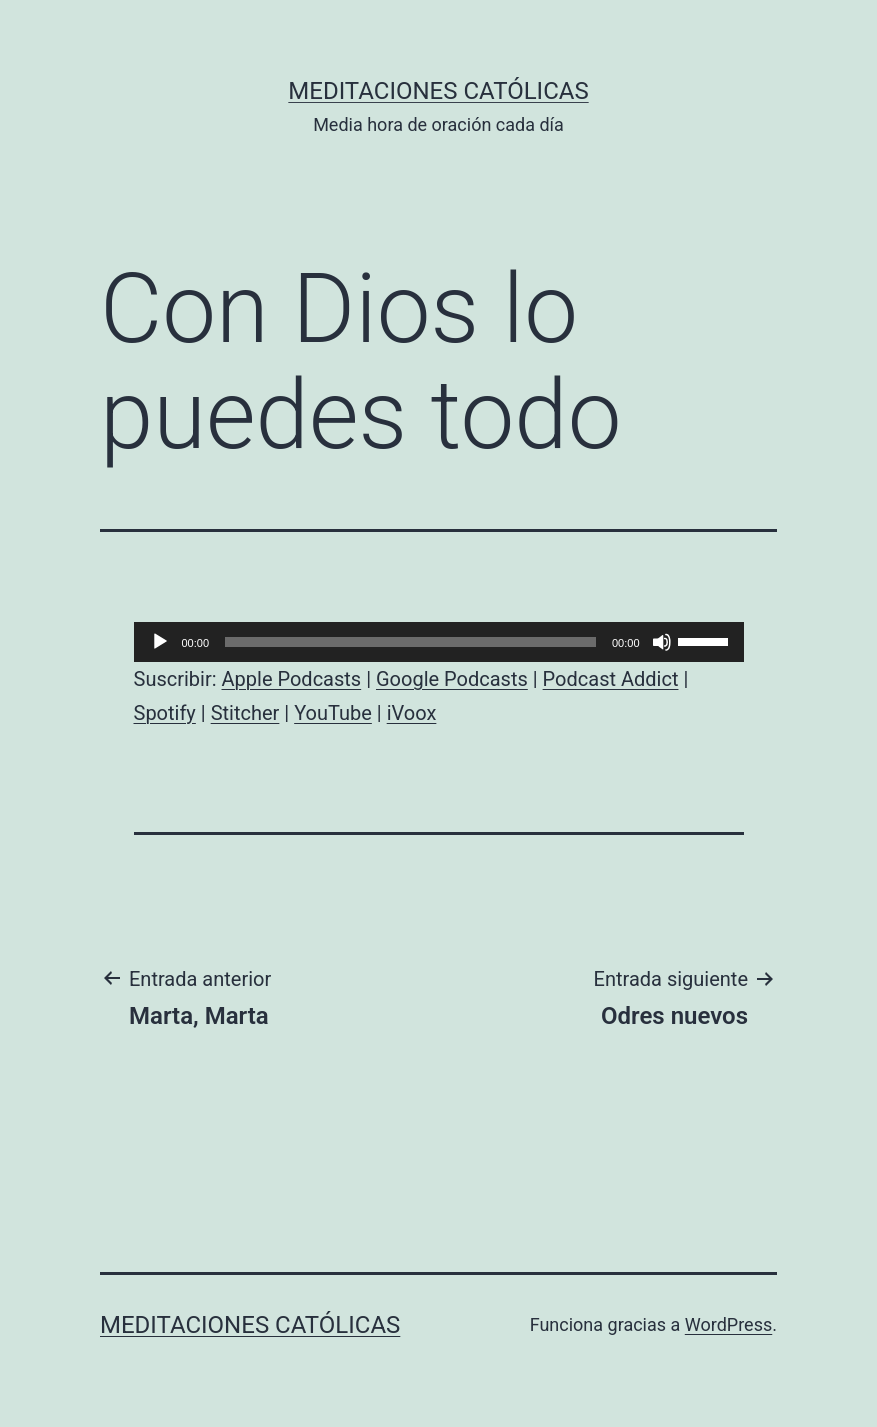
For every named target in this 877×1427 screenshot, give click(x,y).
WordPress (728, 1324)
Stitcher (245, 713)
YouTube (333, 713)
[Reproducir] (160, 642)
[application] (439, 642)
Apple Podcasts (292, 679)
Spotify (165, 713)
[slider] (410, 642)
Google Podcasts (452, 679)
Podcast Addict (611, 679)
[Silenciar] (662, 642)
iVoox (412, 713)
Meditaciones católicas (438, 91)
